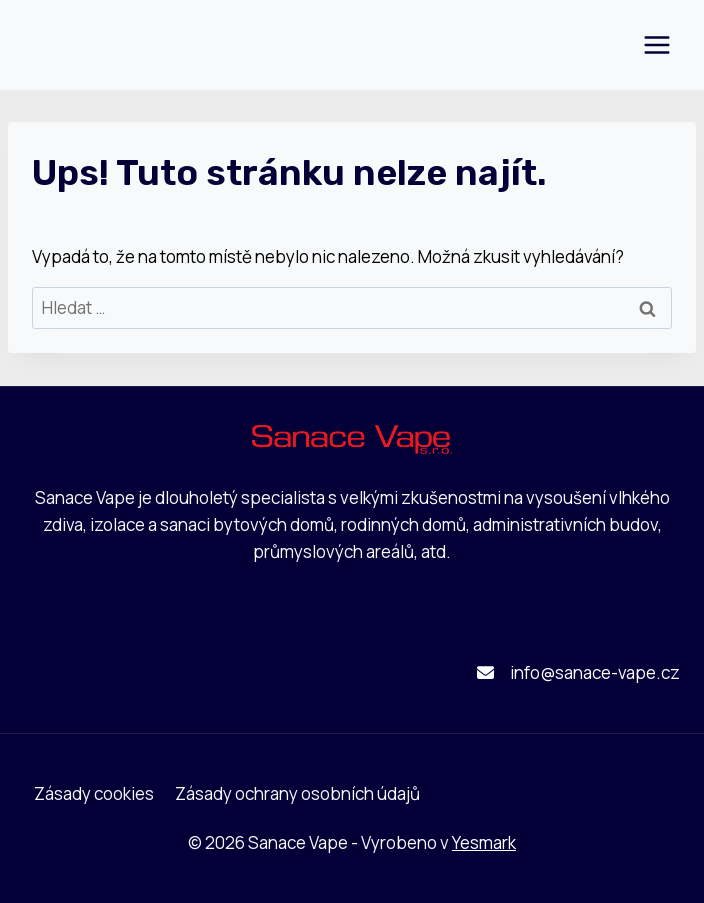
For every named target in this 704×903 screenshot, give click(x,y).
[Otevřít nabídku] (656, 44)
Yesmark (484, 842)
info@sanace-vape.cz (595, 672)
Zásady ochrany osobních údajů (297, 793)
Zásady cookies (94, 793)
